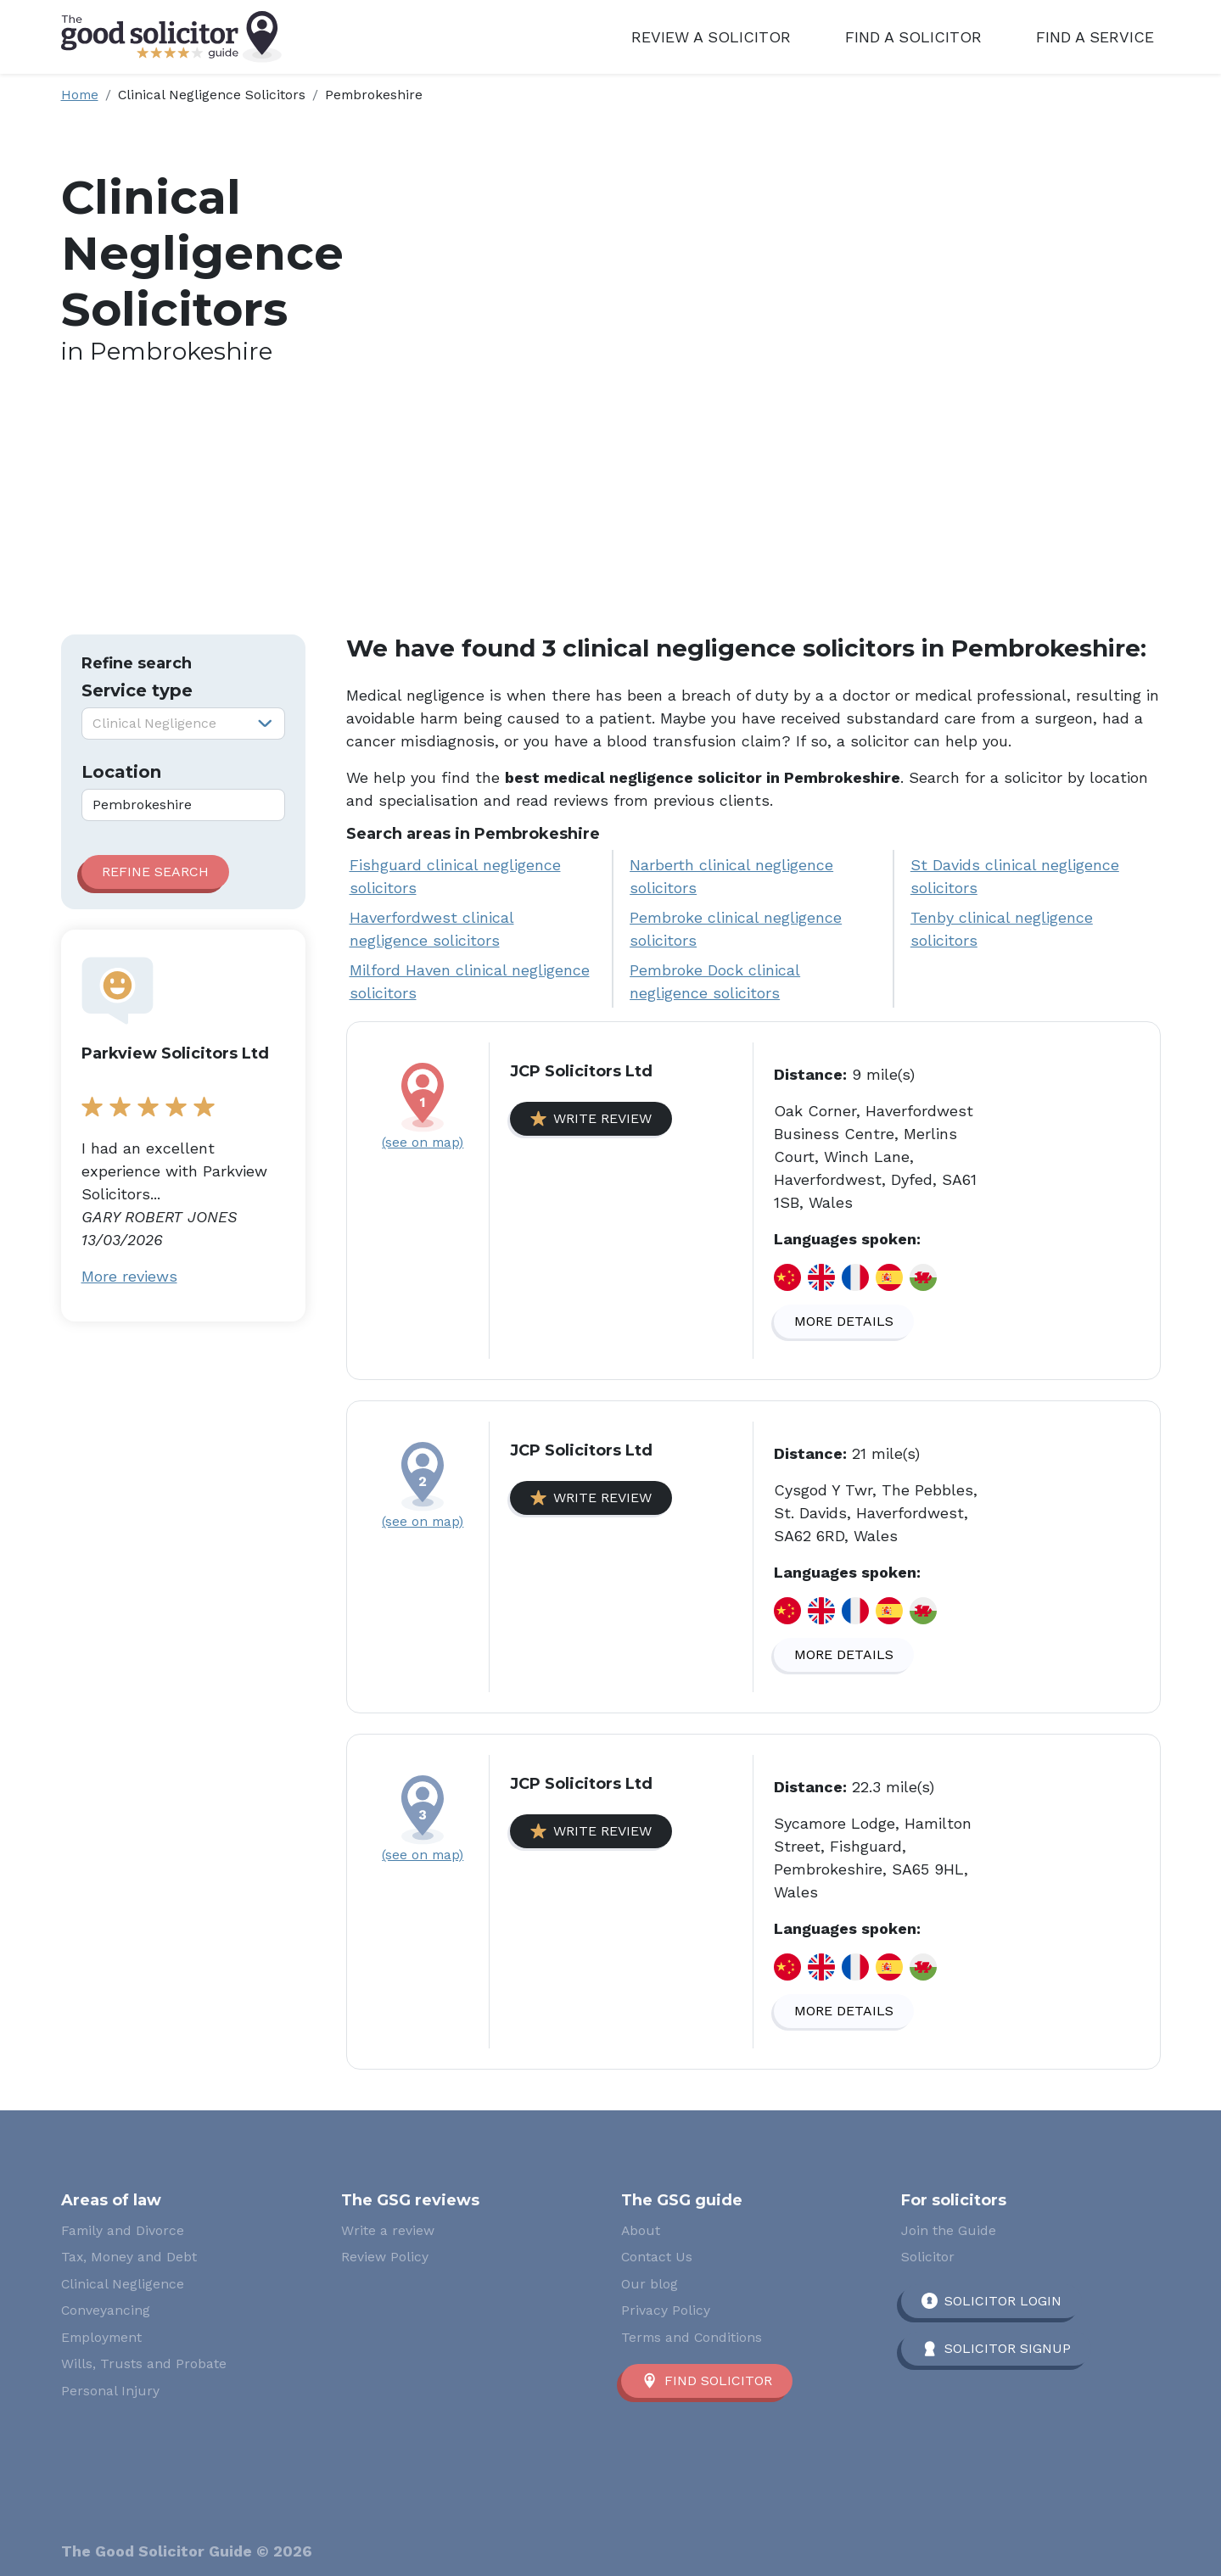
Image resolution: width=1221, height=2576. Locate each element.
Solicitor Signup (1007, 2348)
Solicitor (928, 2257)
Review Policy (384, 2257)
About (640, 2230)
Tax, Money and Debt (129, 2257)
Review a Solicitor (711, 37)
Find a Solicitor (913, 37)
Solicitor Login (1002, 2301)
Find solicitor (718, 2380)
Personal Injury (110, 2391)
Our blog (649, 2284)
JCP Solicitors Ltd (581, 1071)
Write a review (387, 2230)
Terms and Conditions (691, 2337)
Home (79, 95)
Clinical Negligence (122, 2284)
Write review (602, 1118)
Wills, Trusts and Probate (144, 2363)
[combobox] (183, 723)
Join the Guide (948, 2230)
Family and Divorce (122, 2230)
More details (843, 1321)
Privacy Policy (665, 2310)
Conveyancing (105, 2310)
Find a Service (1095, 37)
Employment (101, 2337)
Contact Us (656, 2257)
